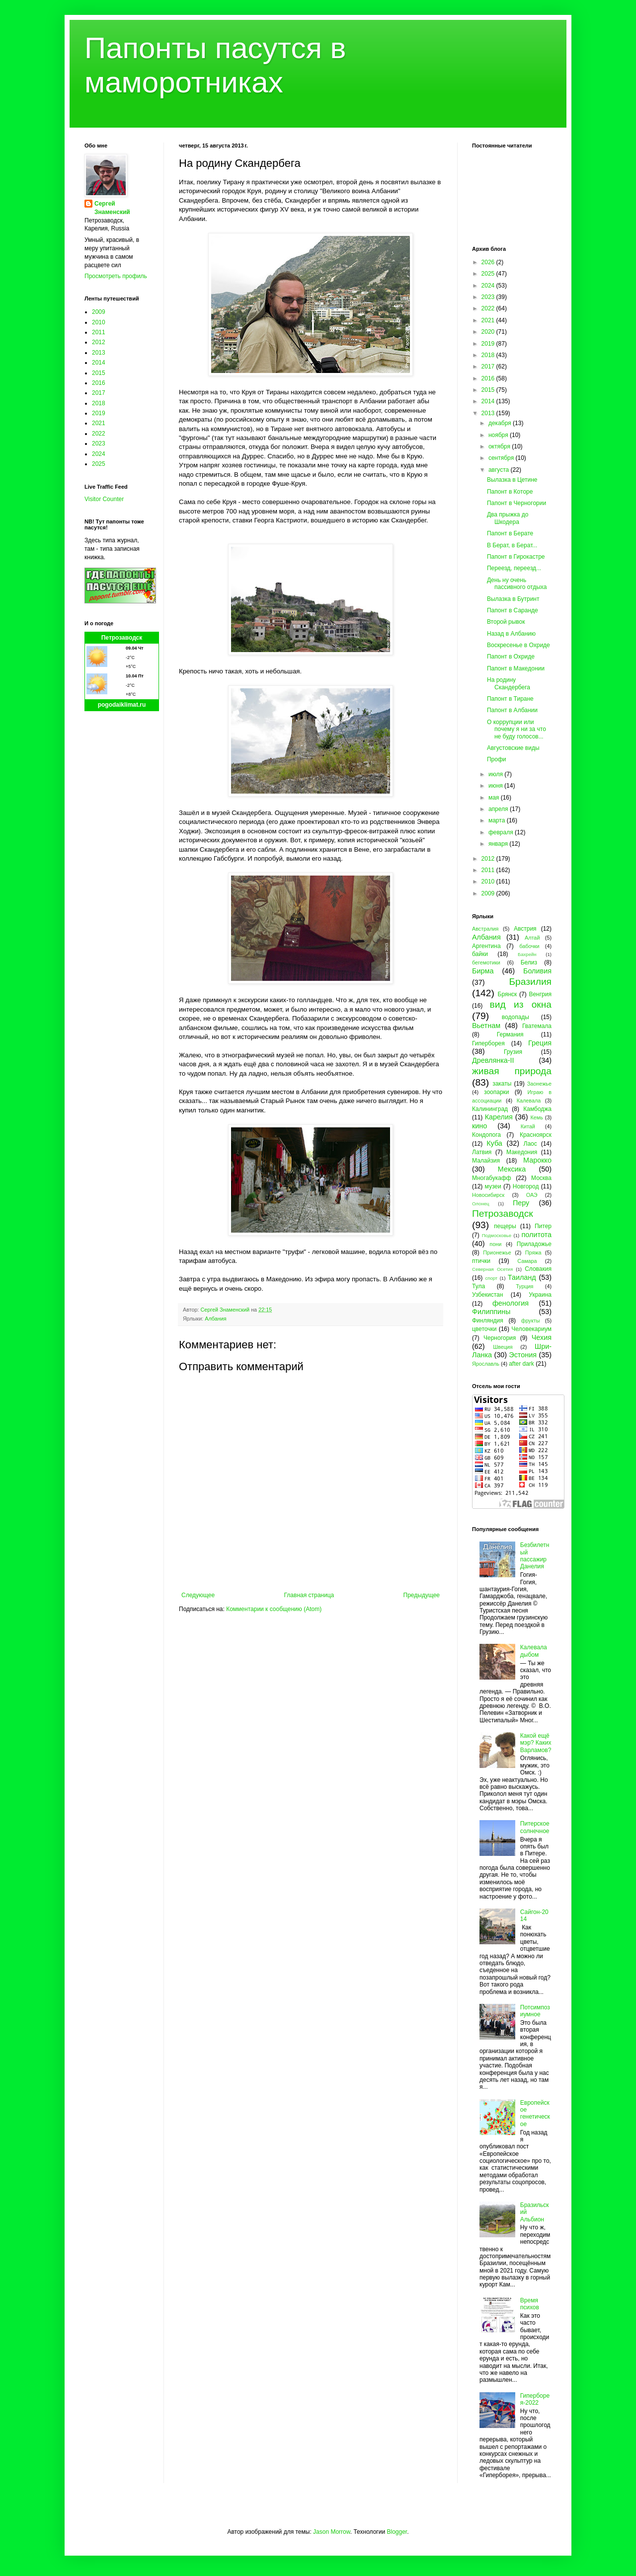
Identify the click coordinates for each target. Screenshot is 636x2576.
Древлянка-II (493, 1060)
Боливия (537, 971)
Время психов (529, 2304)
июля (496, 774)
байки (480, 954)
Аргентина (486, 946)
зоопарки (496, 1092)
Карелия (499, 1117)
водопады (515, 1017)
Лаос (530, 1143)
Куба (494, 1143)
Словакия (538, 1268)
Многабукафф (491, 1178)
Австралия (485, 929)
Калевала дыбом (533, 1651)
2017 (98, 392)
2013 (98, 352)
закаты (501, 1083)
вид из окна (521, 1004)
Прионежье (497, 1252)
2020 (488, 331)
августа (499, 469)
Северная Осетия (492, 1269)
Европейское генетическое (535, 2113)
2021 (98, 423)
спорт (491, 1278)
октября (500, 446)
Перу (521, 1203)
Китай (528, 1126)
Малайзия (486, 1160)
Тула (478, 1286)
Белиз (529, 962)
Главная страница (309, 1595)
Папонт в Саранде (512, 610)
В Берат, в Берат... (512, 545)
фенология (510, 1303)
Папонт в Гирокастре (516, 556)
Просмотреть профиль (115, 276)
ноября (499, 435)
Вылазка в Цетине (512, 479)
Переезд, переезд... (514, 568)
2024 (98, 453)
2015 (98, 372)
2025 (98, 463)
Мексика (512, 1169)
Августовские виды (513, 747)
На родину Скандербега (508, 683)
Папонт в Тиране (510, 698)
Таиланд (522, 1277)
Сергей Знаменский (112, 208)
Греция (540, 1043)
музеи (493, 1186)
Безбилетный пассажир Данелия (535, 1556)
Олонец (480, 1203)
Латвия (481, 1152)
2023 (98, 443)
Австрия (525, 928)
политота (537, 1235)
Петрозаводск (122, 637)
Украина (540, 1294)
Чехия (542, 1337)
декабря (500, 423)
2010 (98, 322)
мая (494, 797)
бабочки (529, 946)
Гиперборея (488, 1043)
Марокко (537, 1160)
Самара (527, 1261)
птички (481, 1260)
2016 (98, 382)
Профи (496, 759)
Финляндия (487, 1320)
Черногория (499, 1337)
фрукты (530, 1321)
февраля (501, 832)
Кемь (536, 1117)
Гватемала (537, 1026)
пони (495, 1244)
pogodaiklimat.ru (122, 704)
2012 (98, 342)
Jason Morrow (331, 2531)
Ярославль (485, 1364)
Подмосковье (496, 1235)
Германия (510, 1034)
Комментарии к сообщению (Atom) (273, 1609)
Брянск (507, 994)
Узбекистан (487, 1294)
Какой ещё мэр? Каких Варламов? (536, 1743)
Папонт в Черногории (516, 503)
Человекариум (531, 1328)
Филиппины (491, 1312)
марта (497, 820)
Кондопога (486, 1134)
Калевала (529, 1101)
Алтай (532, 938)
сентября (502, 457)
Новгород (526, 1186)
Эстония (523, 1355)
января (498, 843)
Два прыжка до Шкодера (507, 518)
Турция (524, 1286)
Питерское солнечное (535, 1827)
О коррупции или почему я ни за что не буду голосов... (516, 729)
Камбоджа (537, 1108)
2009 (98, 311)
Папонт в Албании (512, 710)
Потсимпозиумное (535, 2011)
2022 (98, 433)
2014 (98, 362)
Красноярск (536, 1134)
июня (496, 785)
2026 (488, 262)
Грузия (513, 1051)
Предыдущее (421, 1595)
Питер (543, 1226)
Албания (215, 1319)
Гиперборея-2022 (535, 2399)
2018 (98, 403)
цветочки (484, 1328)
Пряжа (533, 1252)
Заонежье (539, 1084)
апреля (499, 809)
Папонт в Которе (510, 491)
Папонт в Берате (510, 533)
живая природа (512, 1071)
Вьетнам (486, 1026)
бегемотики (486, 962)
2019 (98, 413)
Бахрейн (527, 954)
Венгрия (540, 994)
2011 (98, 332)
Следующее (198, 1595)
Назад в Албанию (511, 633)
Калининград (490, 1108)
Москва (541, 1178)
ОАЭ (532, 1195)
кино (479, 1126)
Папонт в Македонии (516, 668)
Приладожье (534, 1244)
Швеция (503, 1347)
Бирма (482, 971)
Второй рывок (506, 621)
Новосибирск (488, 1195)
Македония (521, 1152)
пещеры (505, 1226)
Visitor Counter (104, 499)
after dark (521, 1363)
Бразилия (530, 981)
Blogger (397, 2531)
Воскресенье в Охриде (518, 645)
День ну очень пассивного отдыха (517, 583)
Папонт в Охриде (511, 656)
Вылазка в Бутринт (513, 598)
